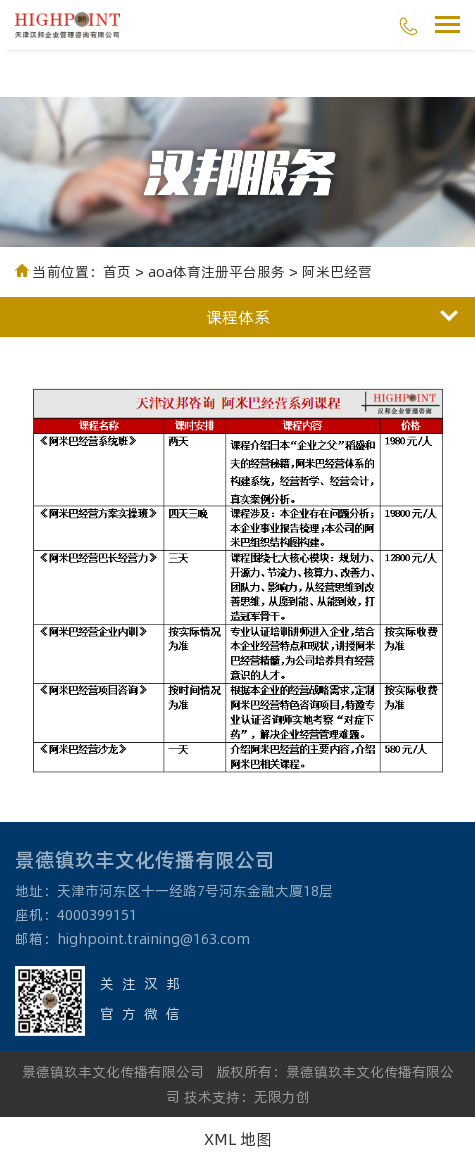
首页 (117, 271)
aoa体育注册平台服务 (216, 271)
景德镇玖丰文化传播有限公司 (113, 1071)
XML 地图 (238, 1138)
